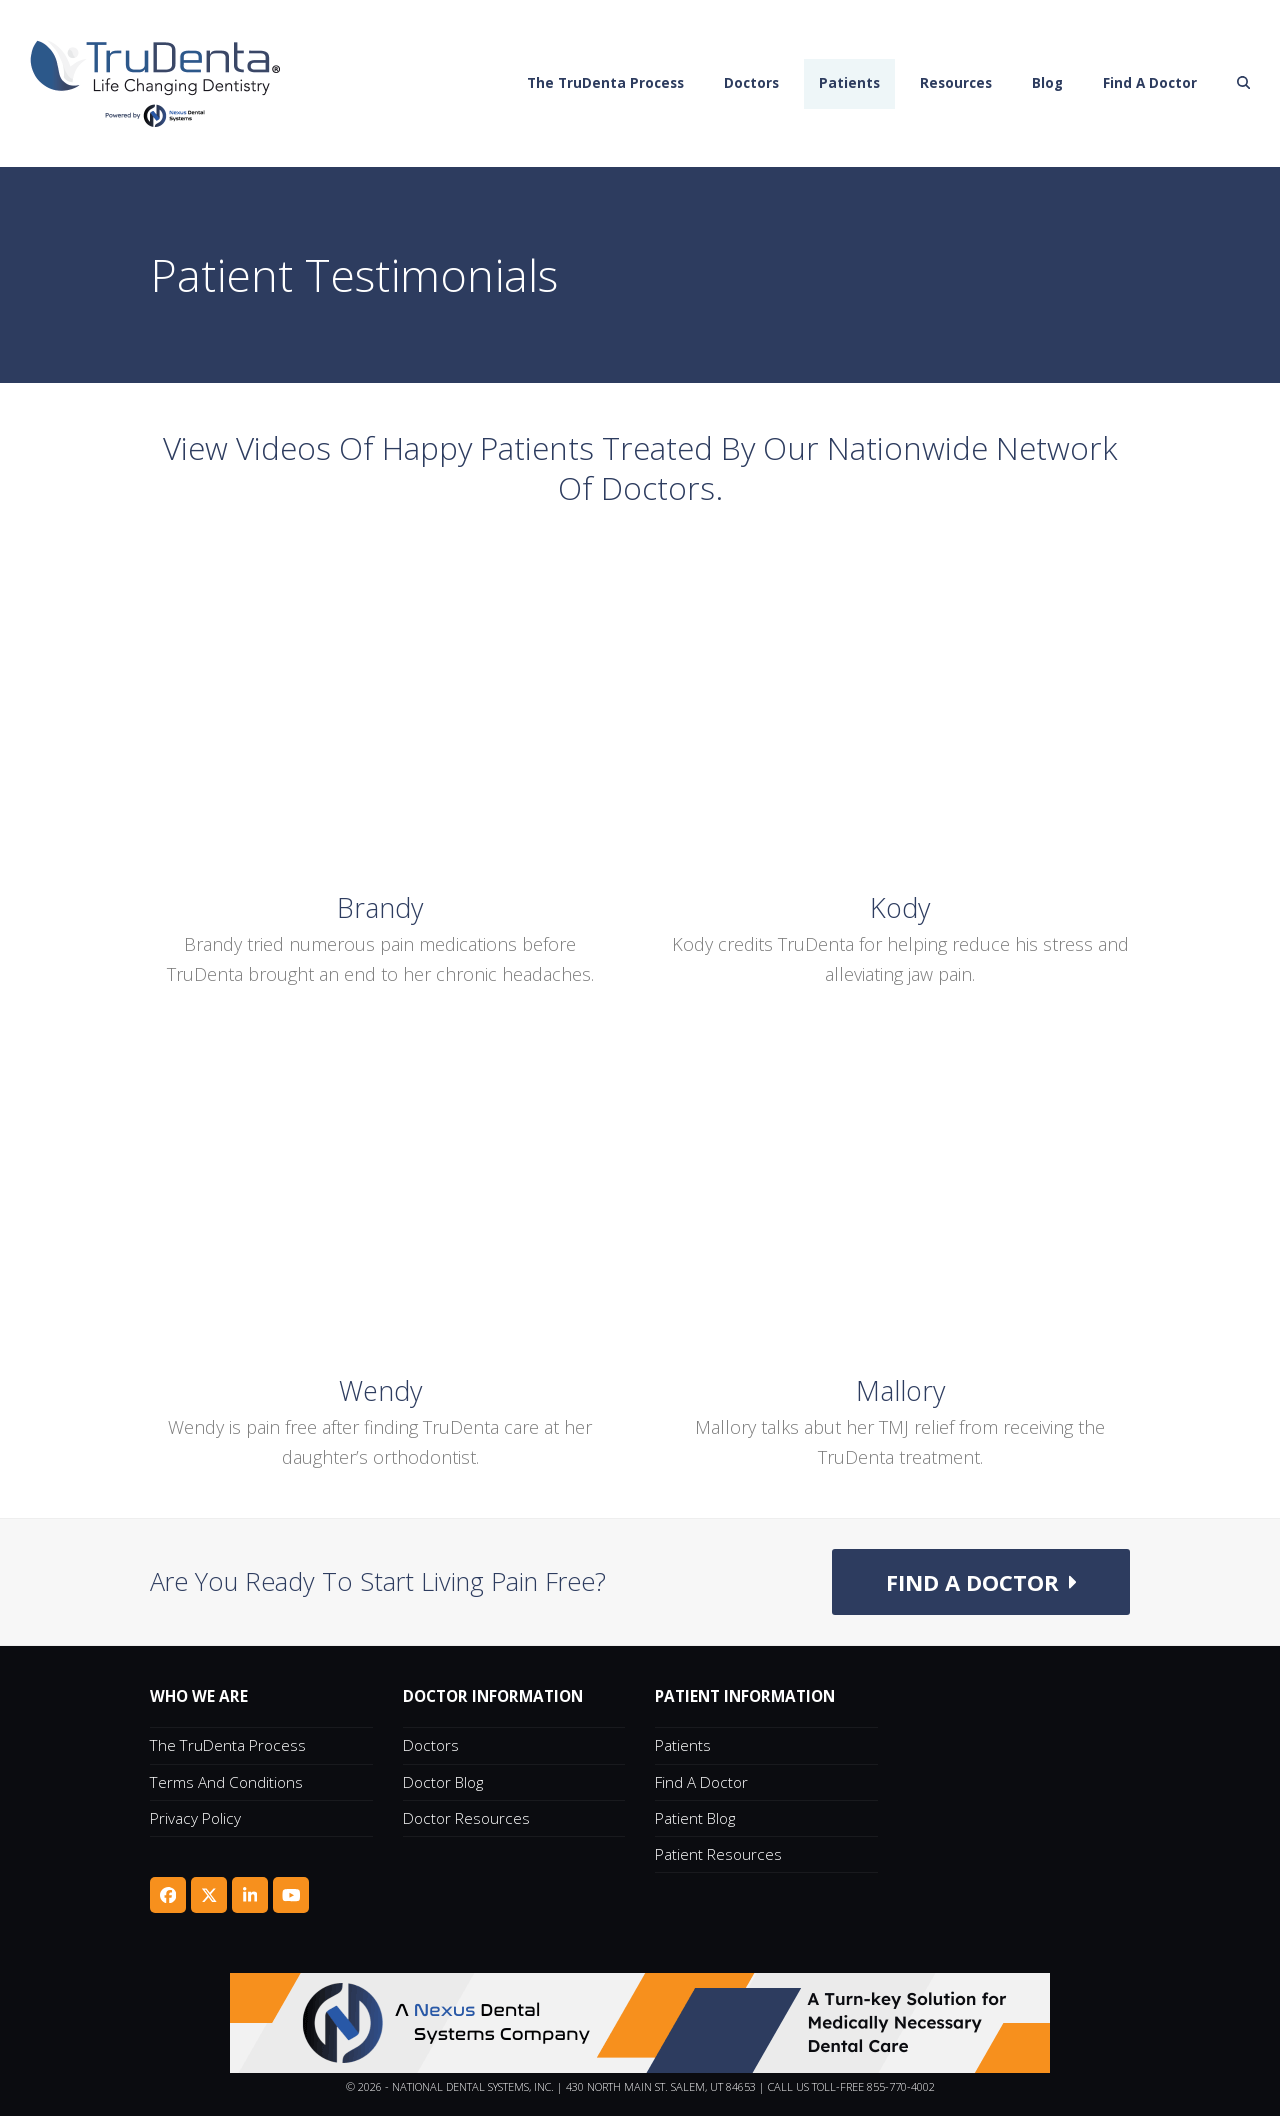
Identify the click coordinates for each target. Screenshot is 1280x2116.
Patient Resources (718, 1854)
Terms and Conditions (226, 1782)
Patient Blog (695, 1818)
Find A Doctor (701, 1782)
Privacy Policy (195, 1818)
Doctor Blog (443, 1782)
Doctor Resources (466, 1818)
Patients (683, 1745)
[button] (1244, 84)
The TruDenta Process (228, 1745)
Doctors (431, 1745)
